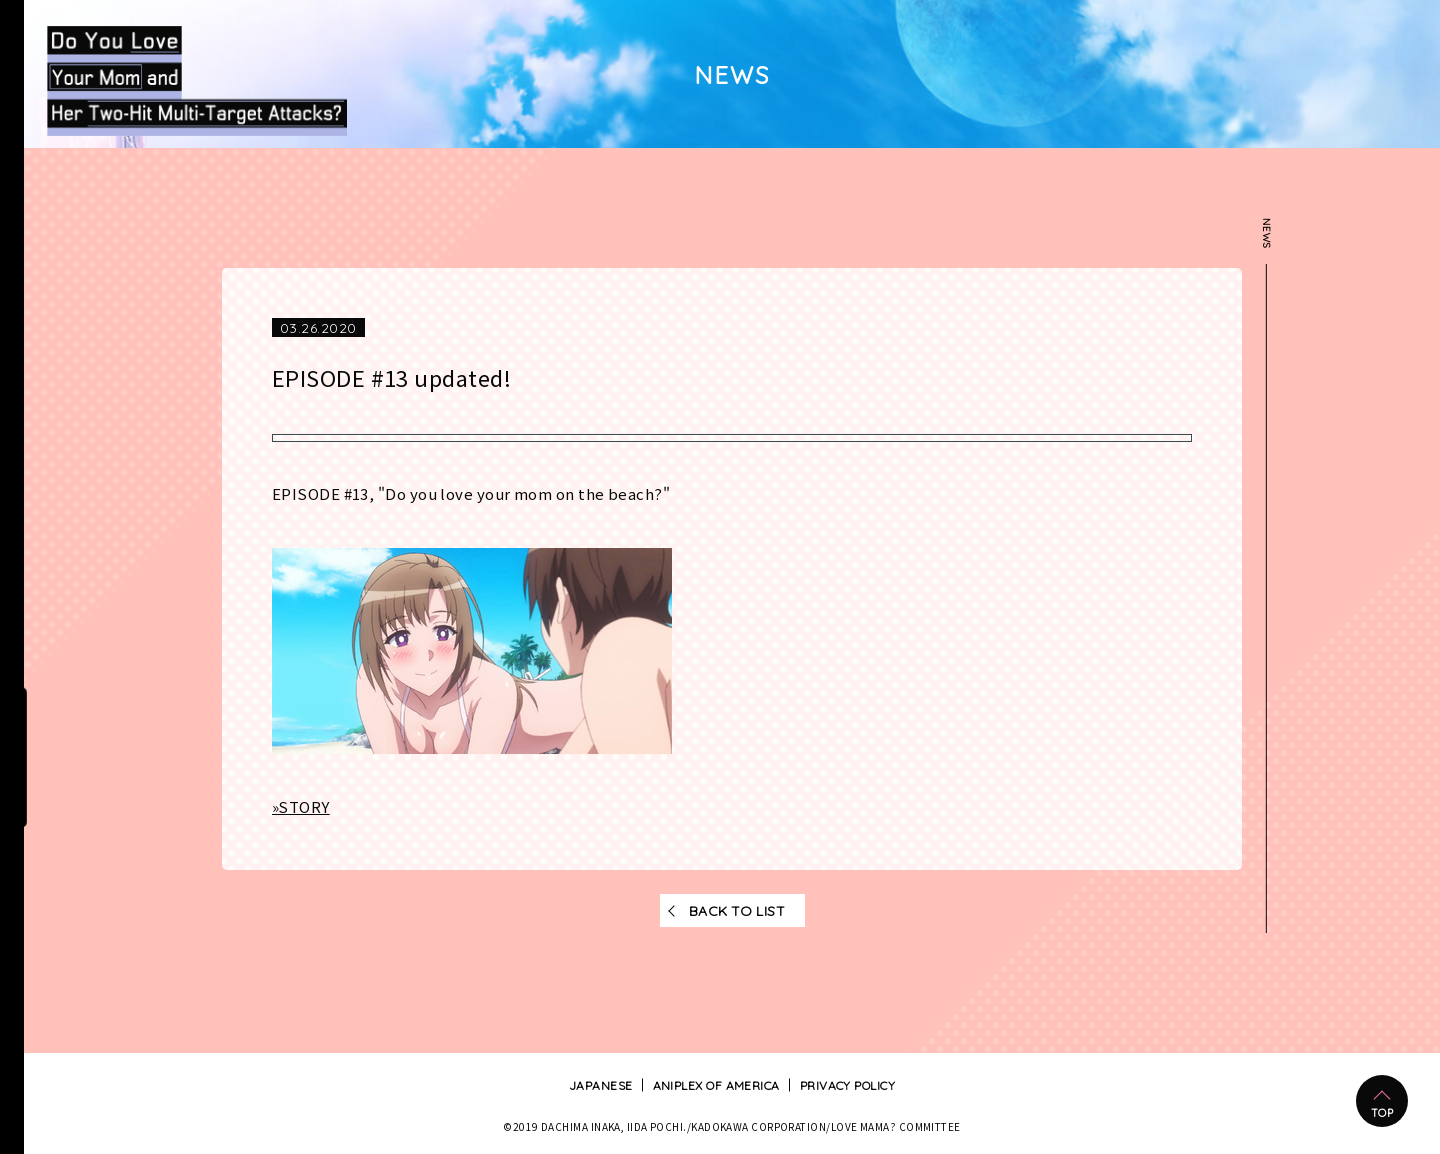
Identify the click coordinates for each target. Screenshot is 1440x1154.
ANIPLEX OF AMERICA (716, 1085)
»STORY (301, 807)
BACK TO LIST (737, 910)
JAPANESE (601, 1085)
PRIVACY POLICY (847, 1085)
